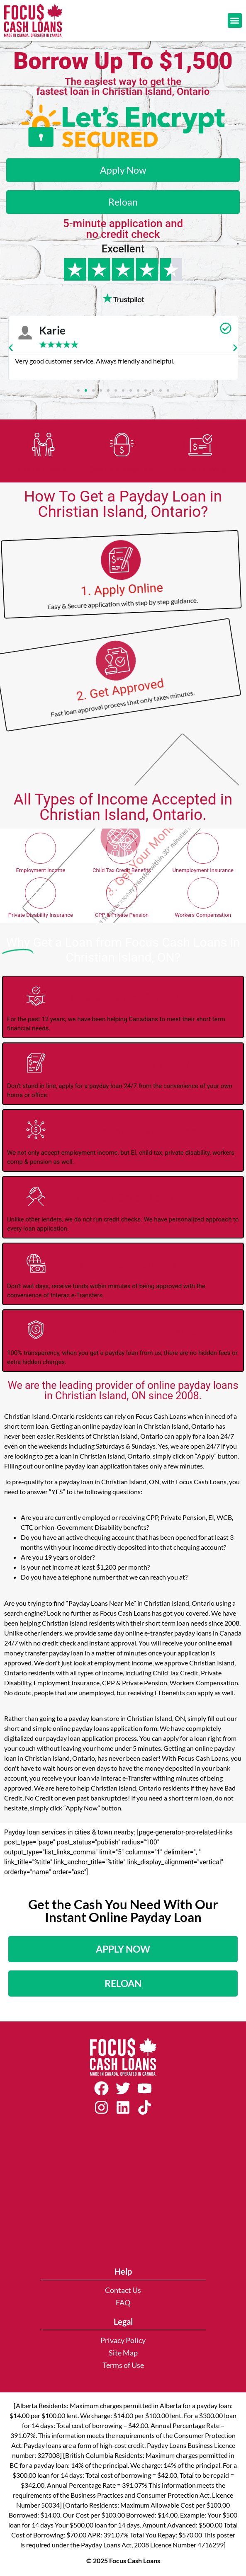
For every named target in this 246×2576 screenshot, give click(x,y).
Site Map (123, 2352)
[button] (235, 20)
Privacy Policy (123, 2340)
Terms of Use (123, 2365)
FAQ (123, 2302)
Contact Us (123, 2290)
